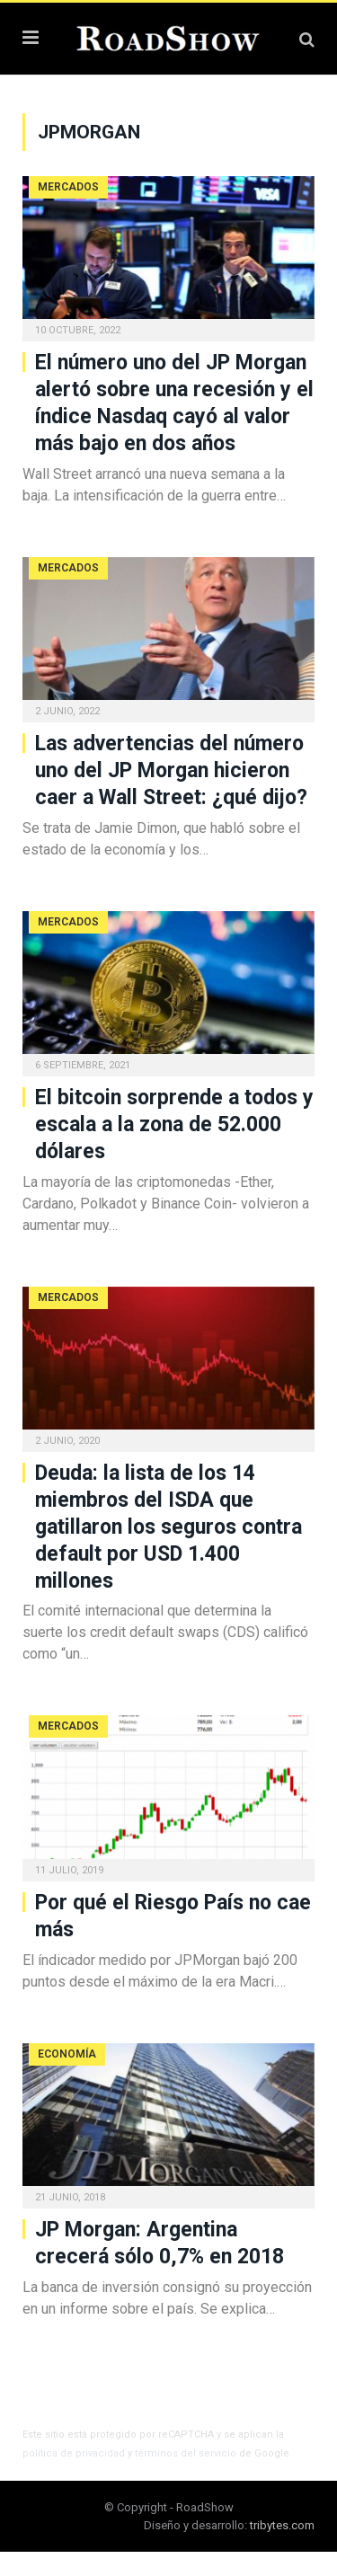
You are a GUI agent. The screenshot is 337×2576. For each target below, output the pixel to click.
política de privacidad (73, 2453)
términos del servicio (185, 2453)
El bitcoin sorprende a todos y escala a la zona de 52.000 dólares (174, 1124)
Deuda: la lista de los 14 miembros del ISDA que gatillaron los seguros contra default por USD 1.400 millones (168, 1527)
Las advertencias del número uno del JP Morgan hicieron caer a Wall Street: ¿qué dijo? (171, 770)
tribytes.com (282, 2525)
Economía (67, 2054)
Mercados (68, 187)
